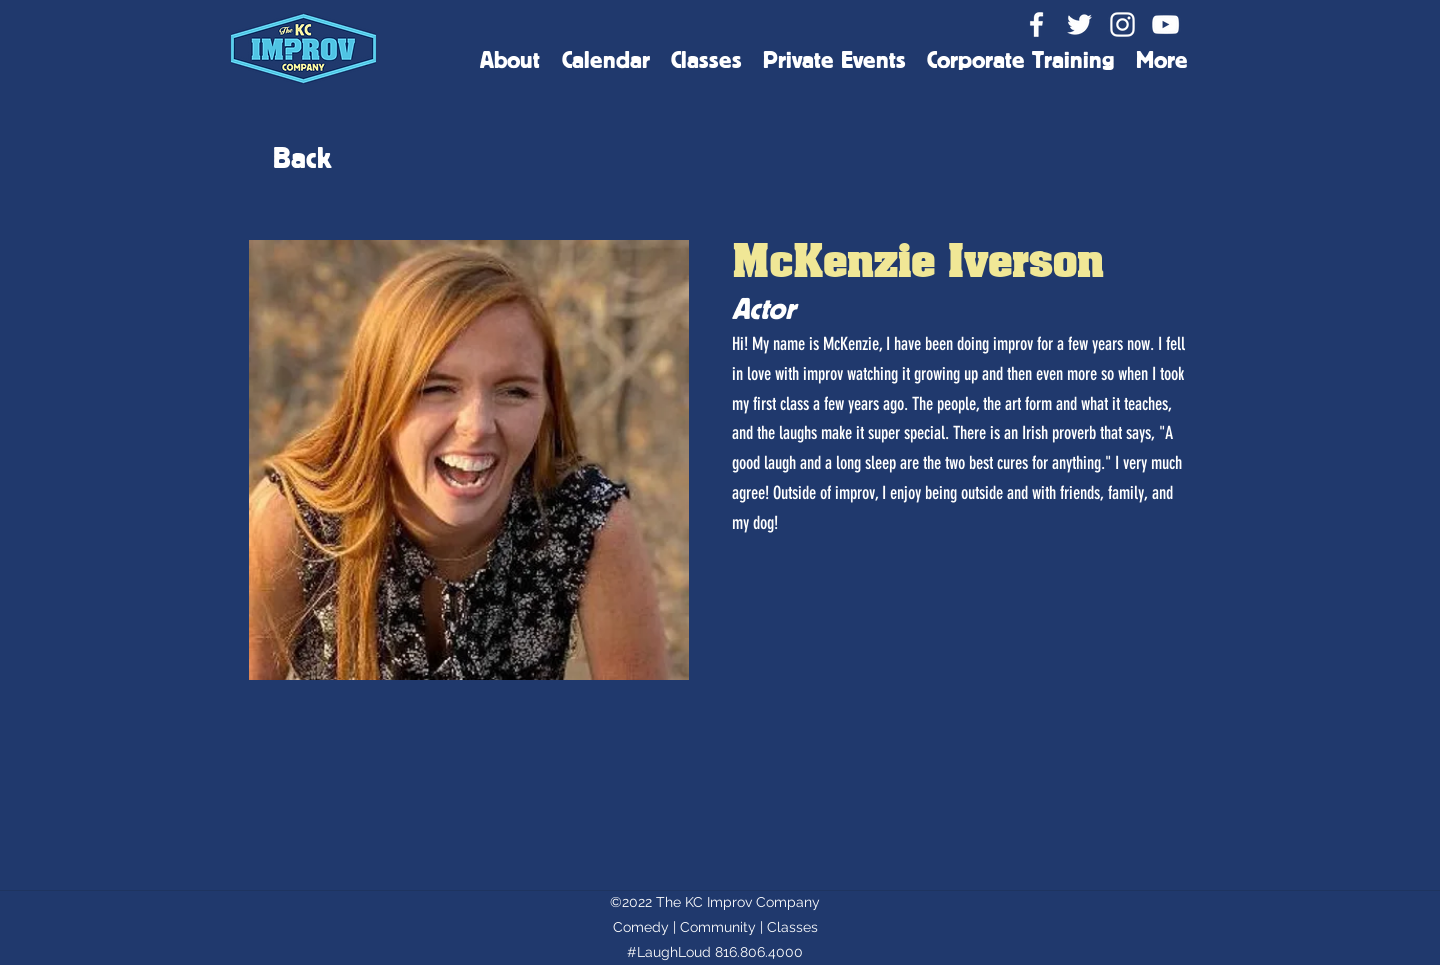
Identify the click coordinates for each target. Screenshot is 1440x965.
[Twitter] (1079, 24)
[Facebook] (1036, 24)
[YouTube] (1165, 24)
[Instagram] (1122, 24)
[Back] (302, 157)
